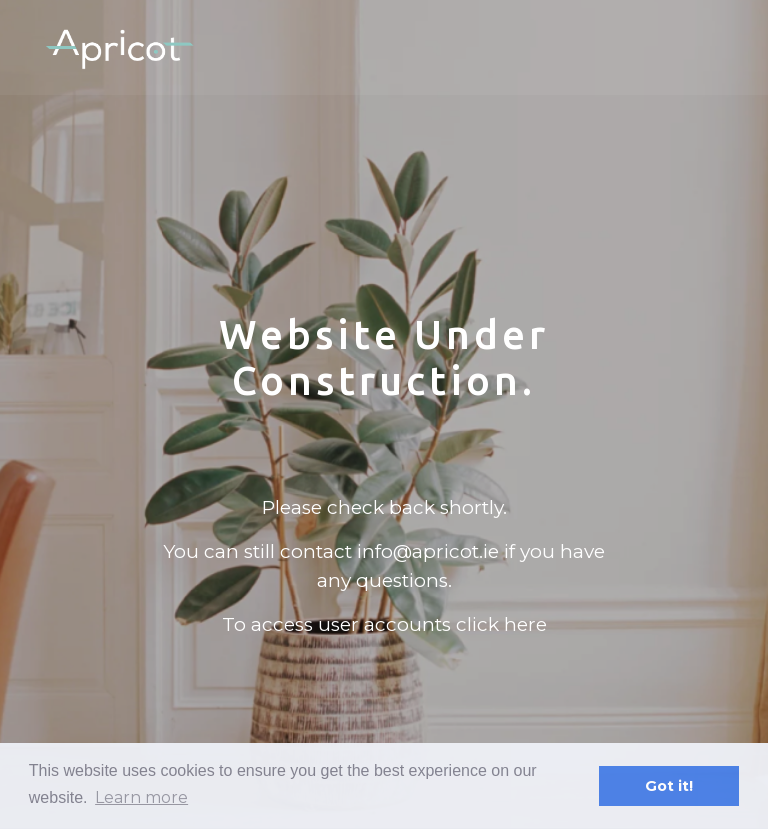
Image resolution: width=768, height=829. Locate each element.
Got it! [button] (669, 786)
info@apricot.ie (428, 551)
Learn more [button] (141, 797)
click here (501, 624)
